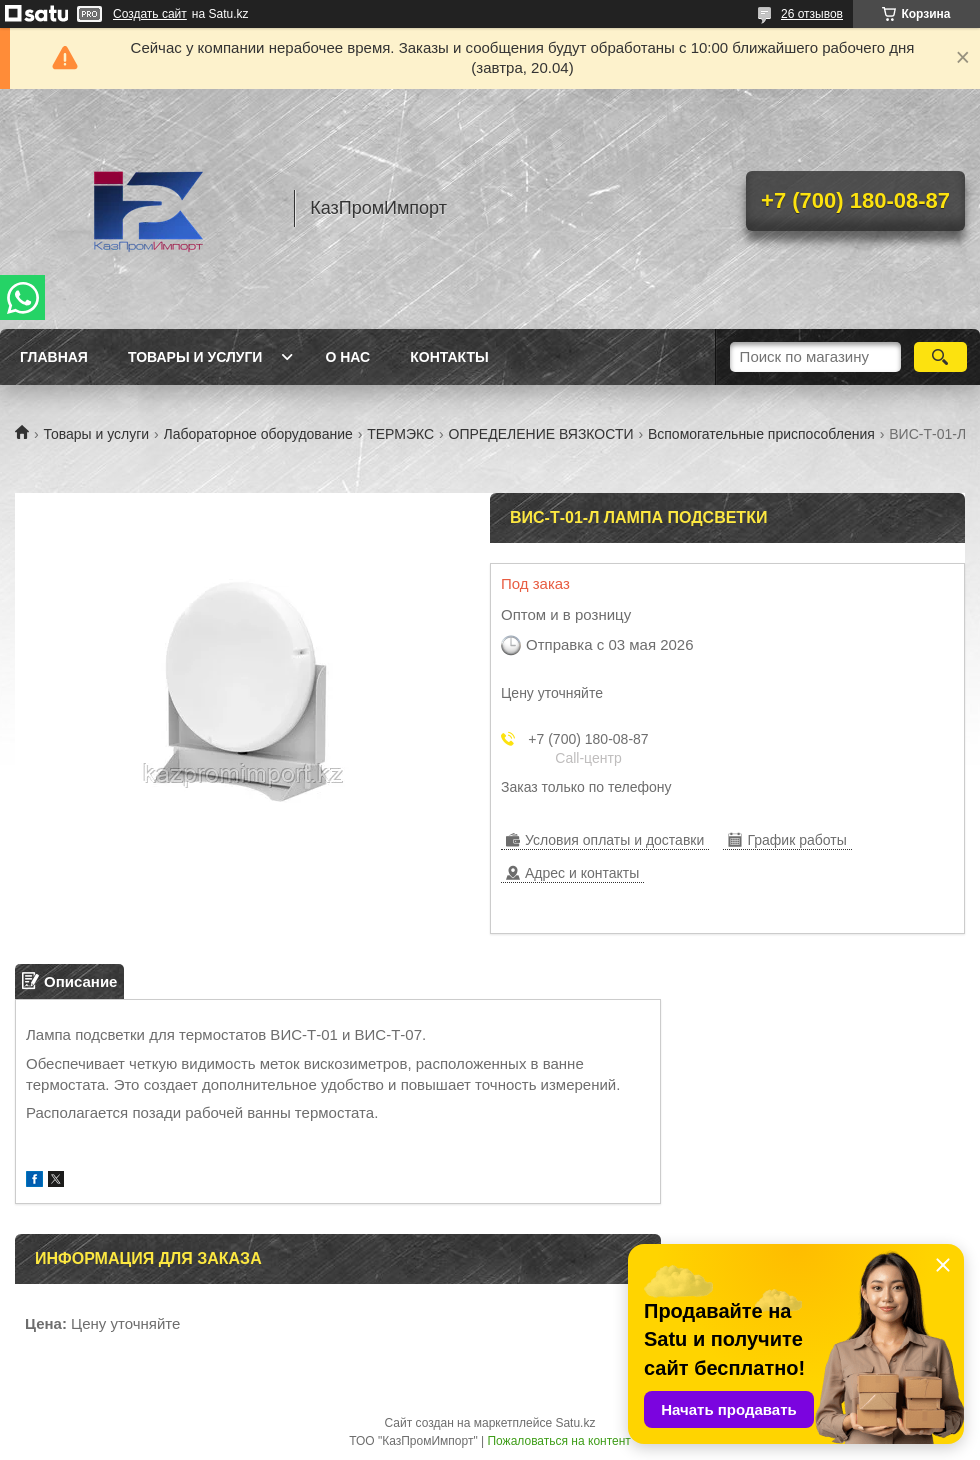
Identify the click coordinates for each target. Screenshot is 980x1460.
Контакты (449, 357)
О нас (347, 357)
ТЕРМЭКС (400, 434)
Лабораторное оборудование (258, 434)
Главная (54, 357)
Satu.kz (575, 1423)
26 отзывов (812, 14)
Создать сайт (150, 14)
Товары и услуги (195, 357)
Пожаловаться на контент (558, 1441)
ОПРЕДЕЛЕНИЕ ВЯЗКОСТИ (541, 434)
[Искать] (940, 357)
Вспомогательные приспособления (761, 434)
